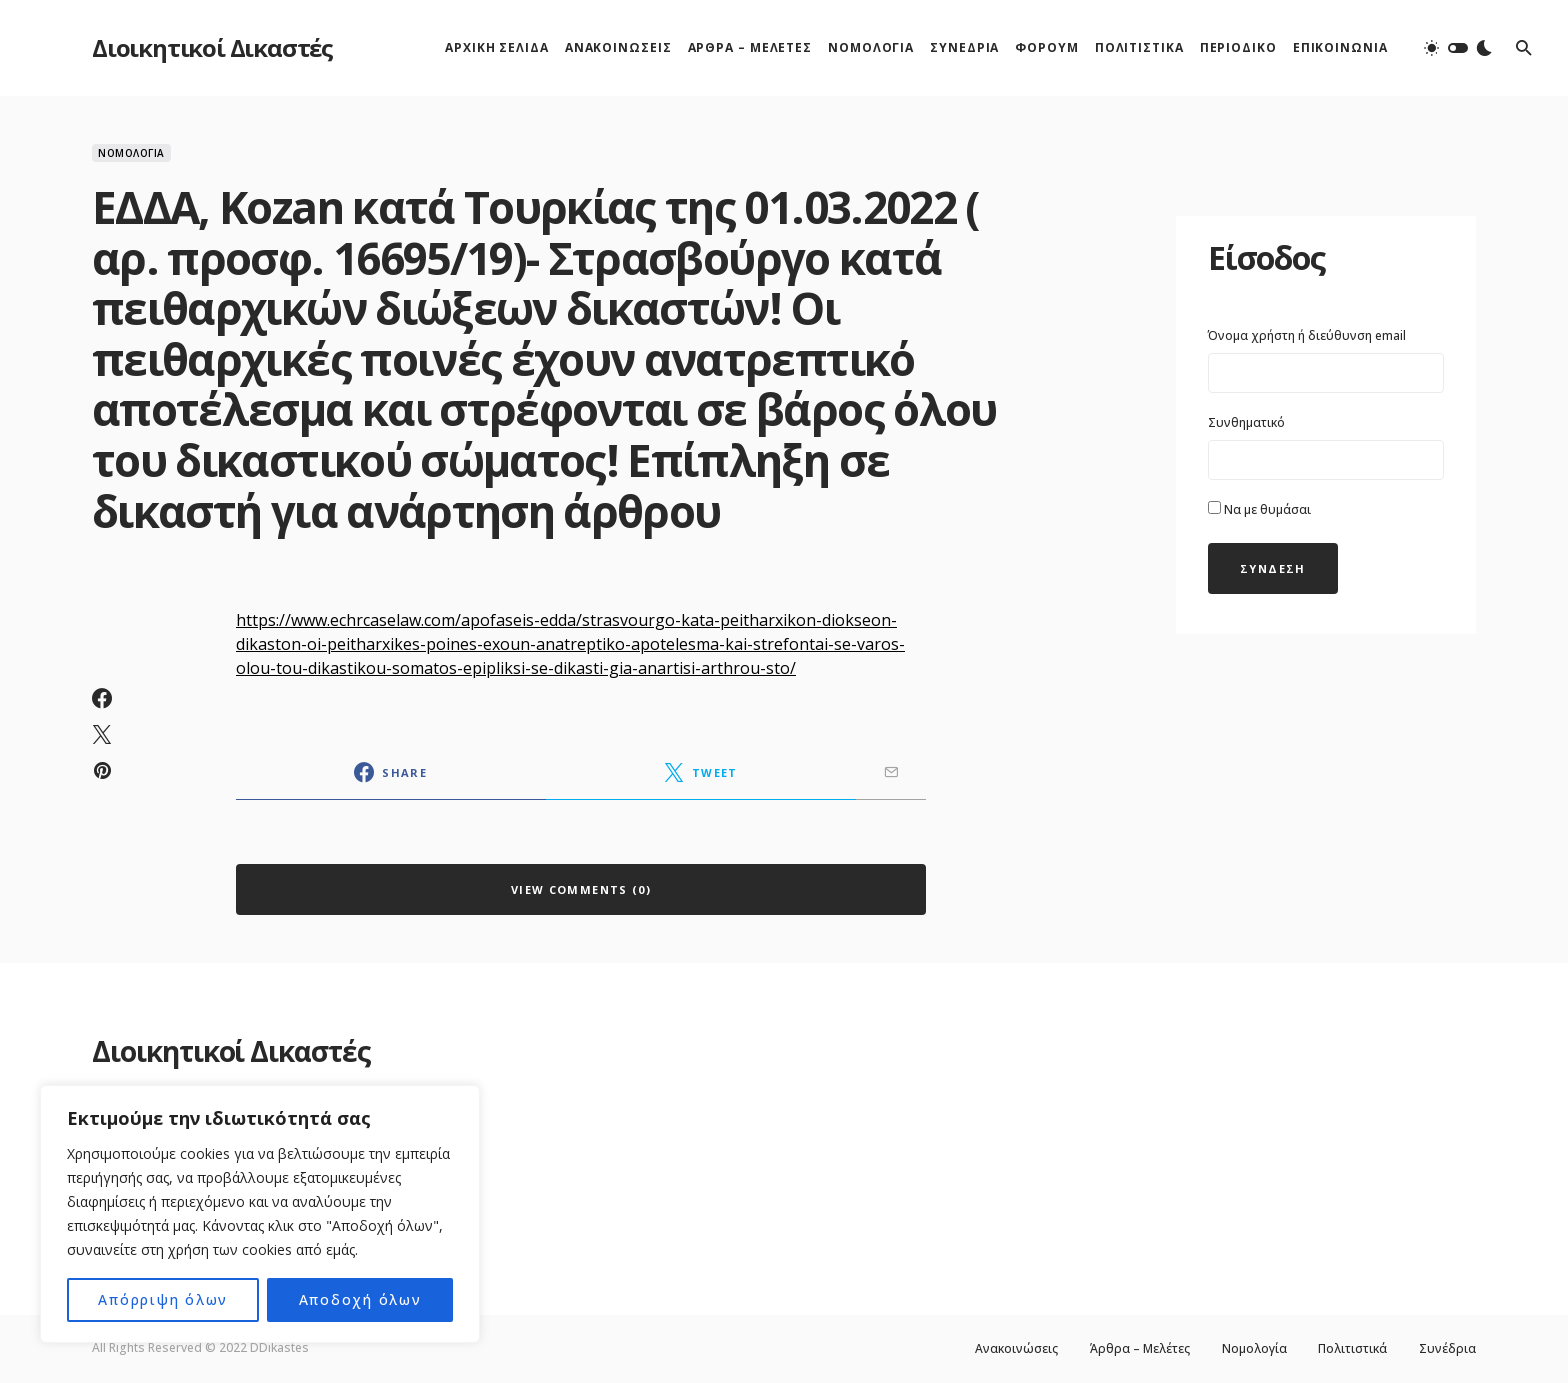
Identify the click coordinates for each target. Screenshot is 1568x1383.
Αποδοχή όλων (360, 1299)
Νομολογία (131, 153)
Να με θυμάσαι (1259, 509)
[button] (1458, 48)
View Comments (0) (581, 889)
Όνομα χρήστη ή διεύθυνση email (1307, 335)
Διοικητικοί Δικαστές (212, 47)
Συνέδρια (1447, 1349)
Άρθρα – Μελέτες (1139, 1349)
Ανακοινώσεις (1015, 1349)
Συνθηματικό (1246, 422)
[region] (260, 1214)
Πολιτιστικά (1352, 1349)
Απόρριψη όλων (163, 1299)
